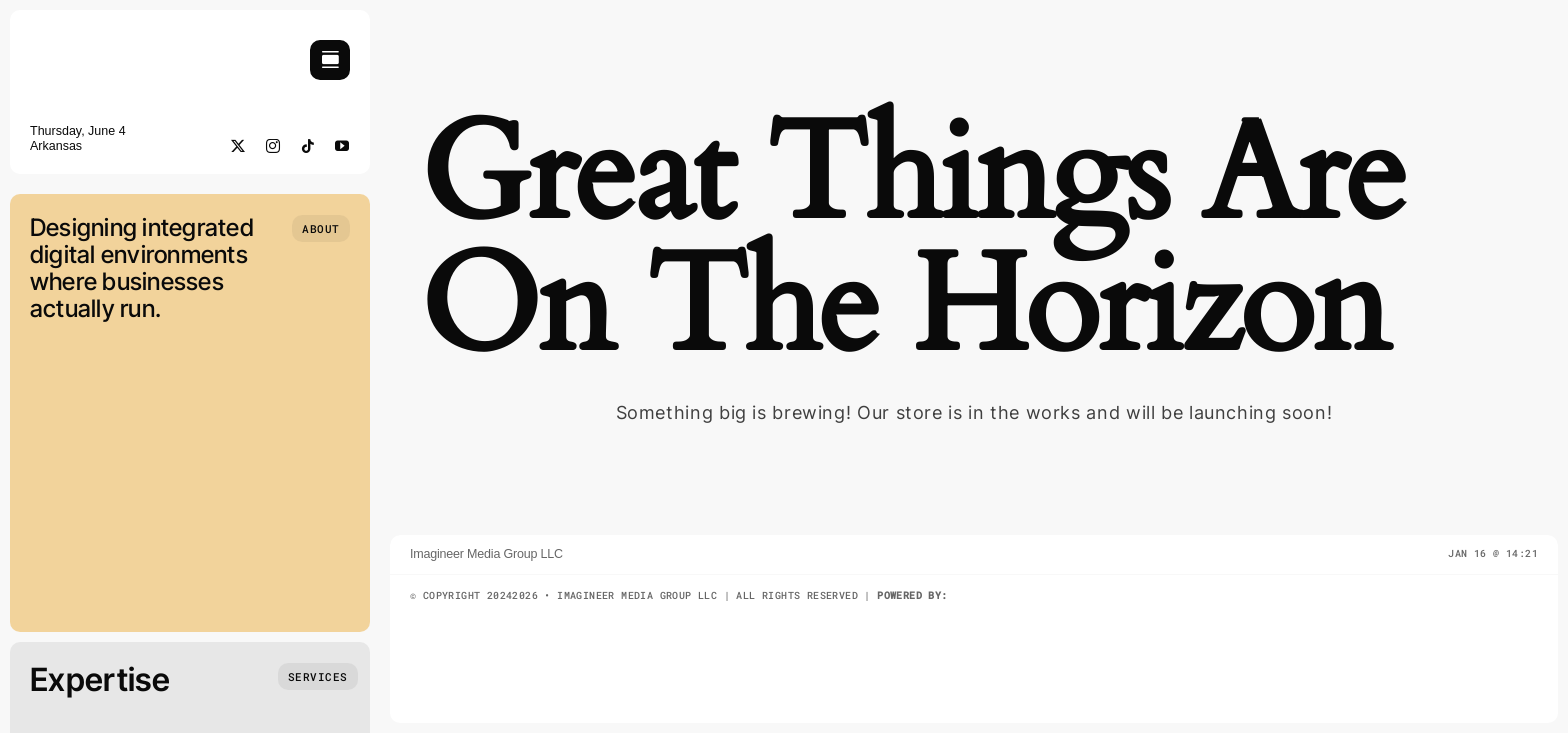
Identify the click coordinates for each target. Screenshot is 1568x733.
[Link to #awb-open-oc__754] (330, 60)
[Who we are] (321, 228)
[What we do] (318, 676)
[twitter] (238, 146)
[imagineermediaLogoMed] (135, 53)
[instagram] (273, 146)
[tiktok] (308, 146)
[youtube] (342, 146)
